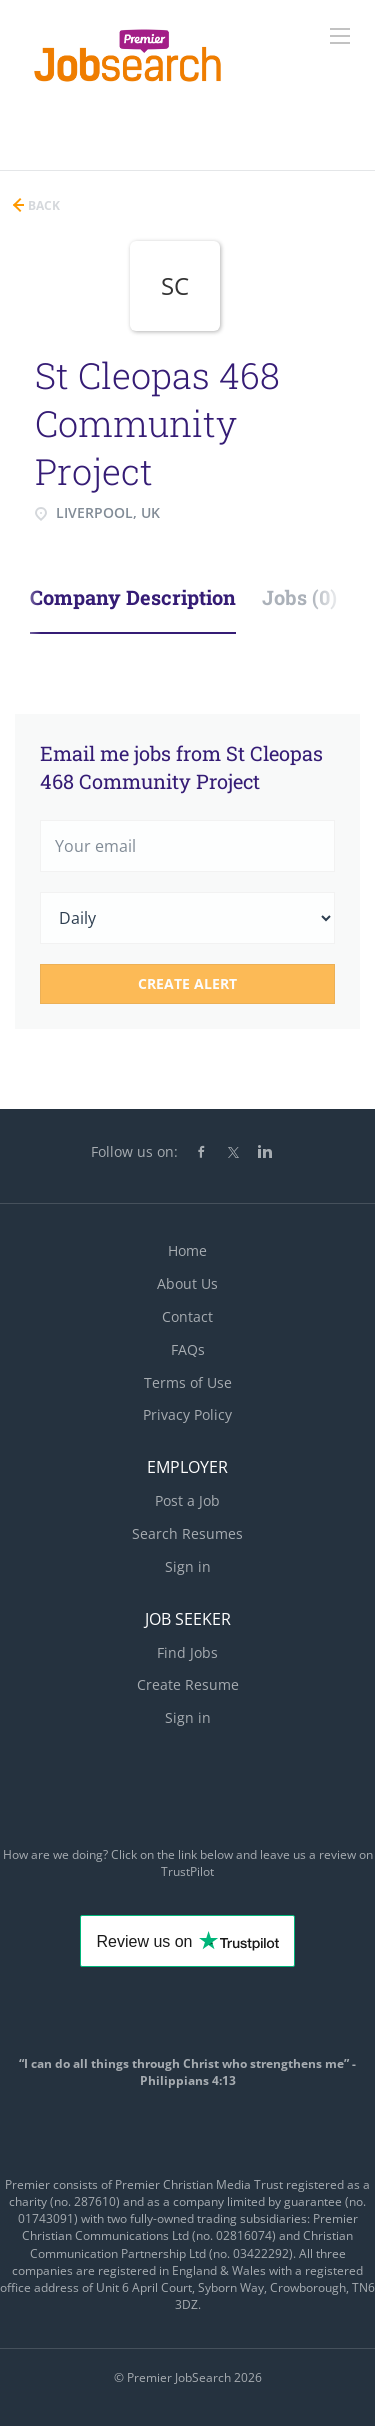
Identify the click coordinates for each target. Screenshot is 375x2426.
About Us (187, 1283)
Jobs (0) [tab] (299, 597)
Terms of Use (188, 1382)
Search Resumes (187, 1533)
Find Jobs (187, 1652)
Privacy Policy (187, 1414)
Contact (187, 1316)
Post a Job (187, 1500)
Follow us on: (134, 1151)
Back (42, 205)
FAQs (188, 1349)
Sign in (188, 1566)
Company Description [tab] (133, 597)
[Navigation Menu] (340, 36)
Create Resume (188, 1684)
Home (187, 1250)
